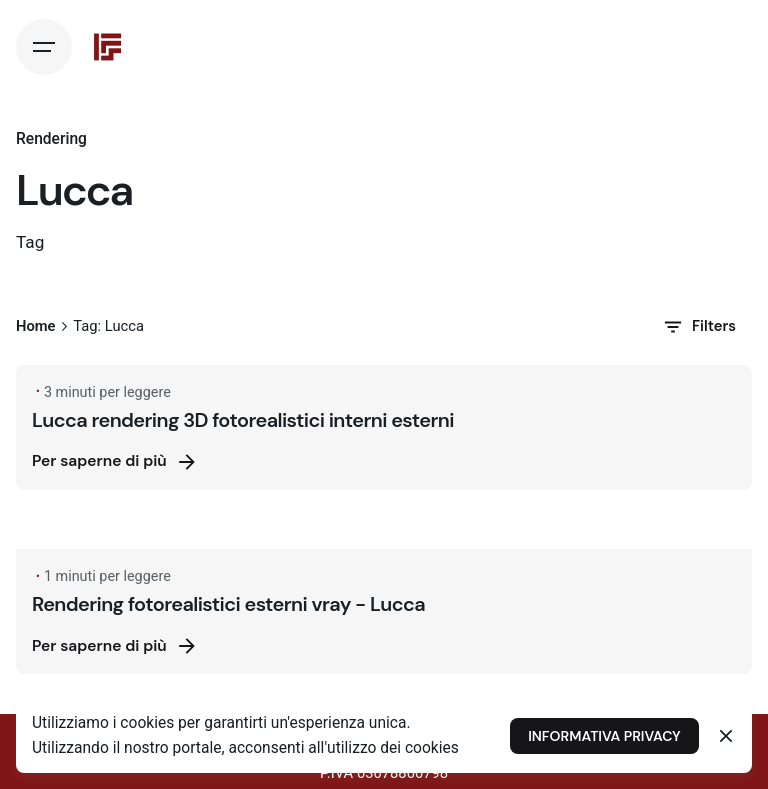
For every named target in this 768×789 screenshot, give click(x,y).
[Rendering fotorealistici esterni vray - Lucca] (384, 535)
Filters (698, 327)
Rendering (51, 139)
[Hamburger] (44, 47)
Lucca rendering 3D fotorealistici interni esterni (243, 420)
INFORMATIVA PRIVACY (604, 736)
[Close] (726, 736)
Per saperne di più (115, 462)
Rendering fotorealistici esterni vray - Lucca (228, 604)
